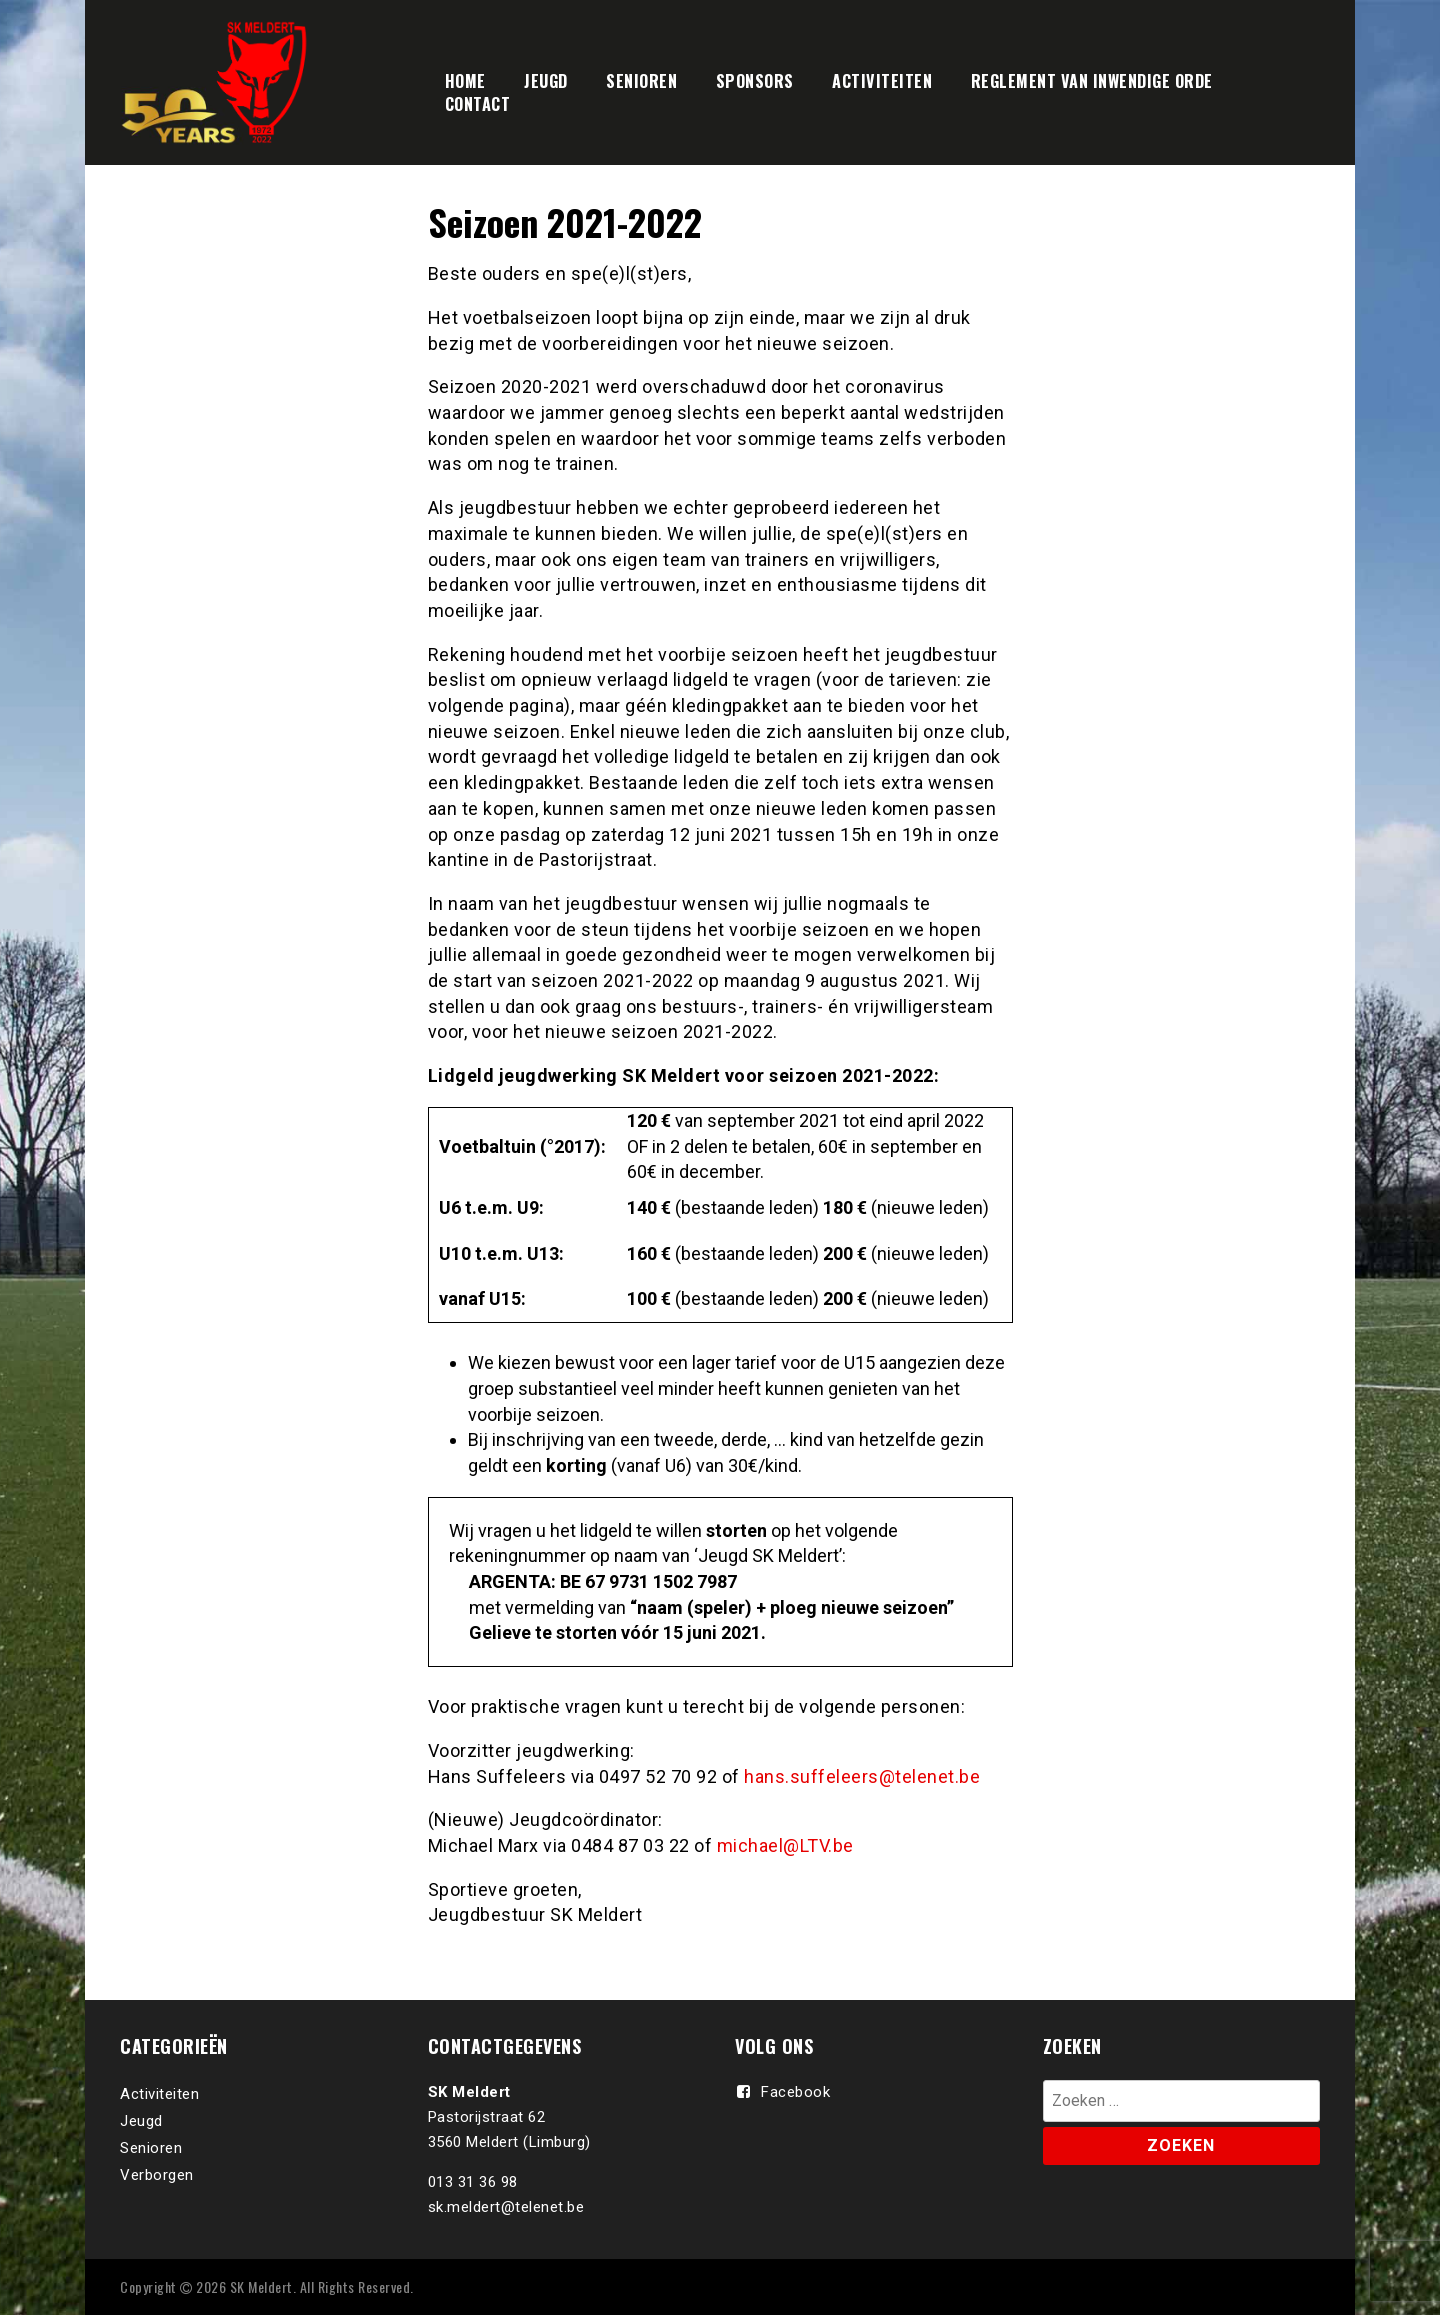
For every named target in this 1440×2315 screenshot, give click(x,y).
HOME (465, 81)
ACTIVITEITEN (882, 81)
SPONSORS (755, 81)
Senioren (151, 2148)
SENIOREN (641, 81)
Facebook (795, 2092)
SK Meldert (261, 2286)
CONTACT (478, 104)
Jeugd (141, 2121)
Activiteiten (159, 2094)
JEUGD (546, 81)
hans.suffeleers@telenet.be (862, 1776)
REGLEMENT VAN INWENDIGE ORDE (1092, 81)
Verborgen (157, 2175)
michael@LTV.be (785, 1845)
